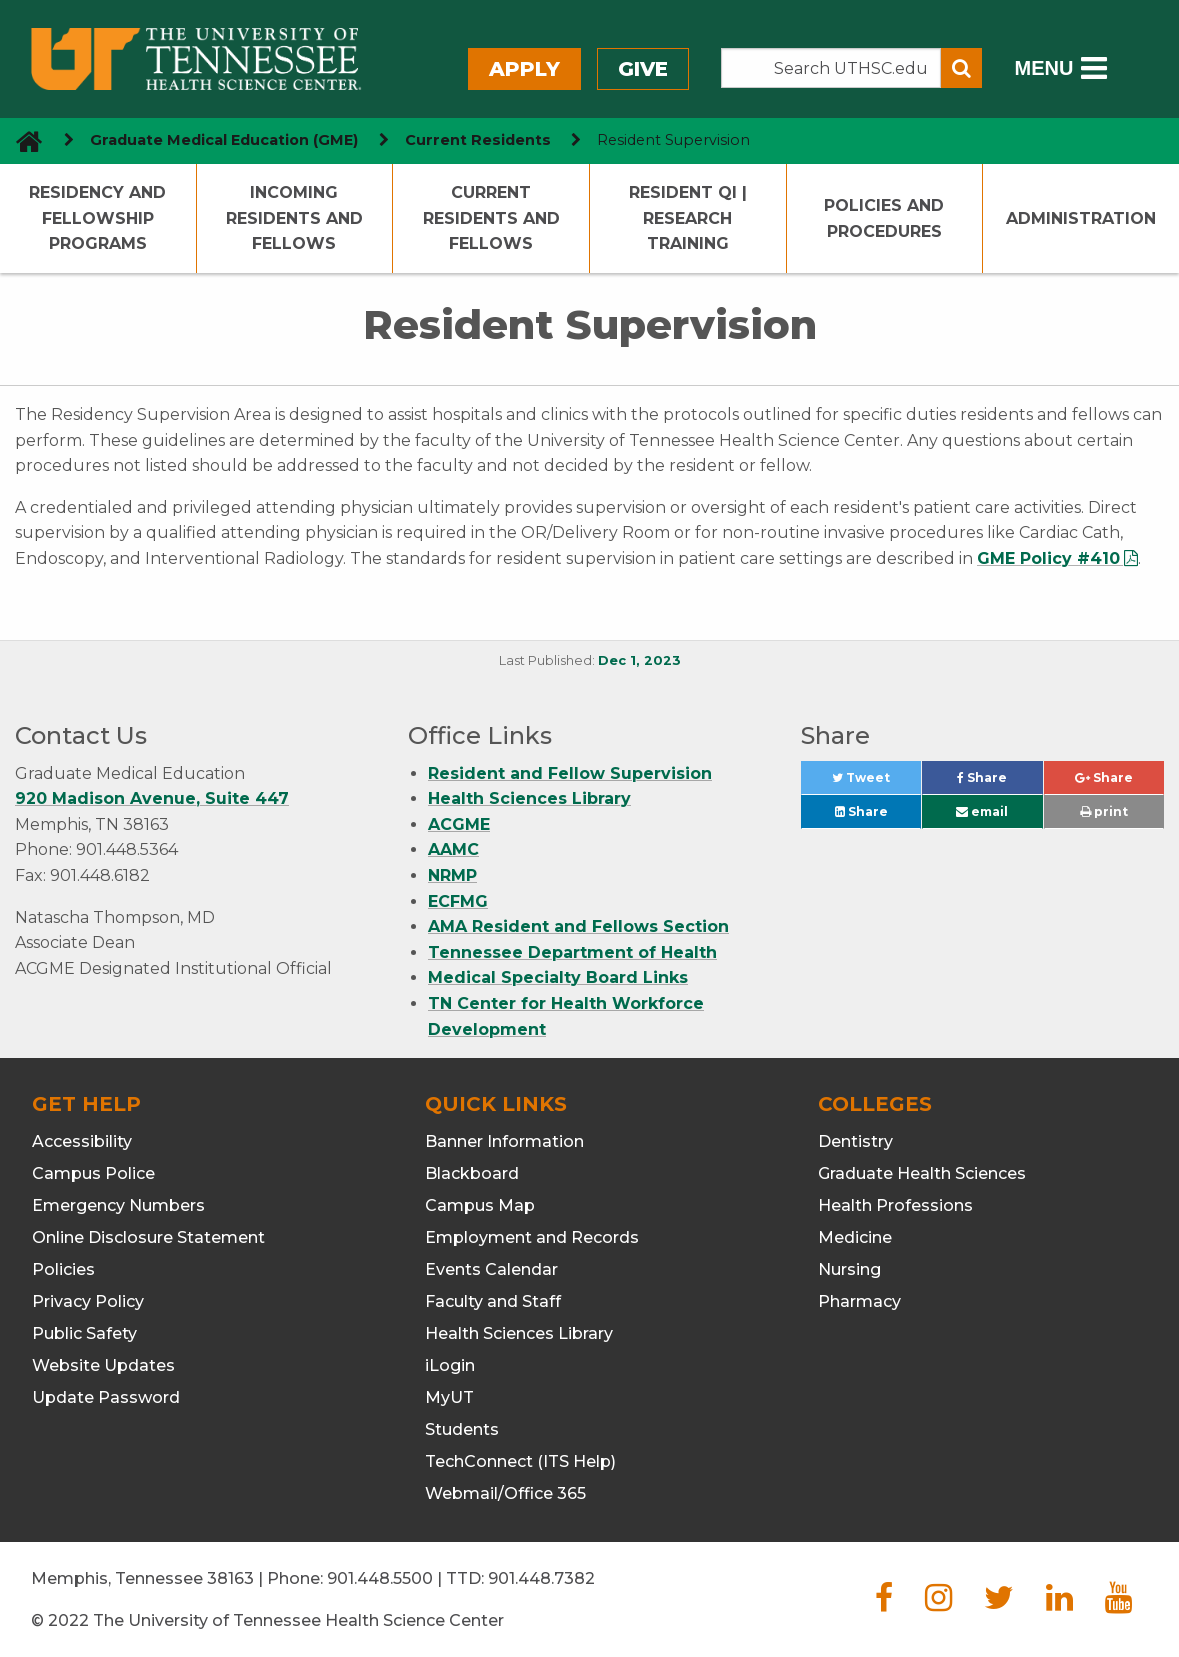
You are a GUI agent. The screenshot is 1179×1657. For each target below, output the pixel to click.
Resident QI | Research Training (688, 218)
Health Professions (895, 1205)
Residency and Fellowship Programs (97, 218)
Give (643, 69)
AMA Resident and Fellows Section (578, 926)
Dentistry (855, 1141)
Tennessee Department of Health (572, 952)
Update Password (106, 1397)
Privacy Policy (88, 1301)
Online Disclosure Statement (148, 1237)
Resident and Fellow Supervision (570, 773)
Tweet (876, 782)
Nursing (849, 1269)
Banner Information (504, 1141)
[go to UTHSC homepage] (21, 140)
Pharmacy (859, 1301)
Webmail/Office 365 (505, 1493)
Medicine (855, 1237)
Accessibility (82, 1141)
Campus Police (93, 1173)
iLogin (450, 1365)
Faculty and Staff (493, 1301)
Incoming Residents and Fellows (294, 218)
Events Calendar (491, 1269)
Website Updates (103, 1365)
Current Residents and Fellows (491, 218)
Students (462, 1429)
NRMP (452, 875)
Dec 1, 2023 (639, 660)
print (1104, 811)
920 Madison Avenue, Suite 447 (152, 798)
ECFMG (458, 901)
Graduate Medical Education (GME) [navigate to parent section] (224, 140)
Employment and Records (532, 1237)
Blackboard (472, 1173)
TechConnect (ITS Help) (520, 1461)
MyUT (449, 1397)
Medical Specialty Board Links (558, 977)
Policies (63, 1269)
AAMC (453, 849)
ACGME (459, 824)
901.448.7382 (541, 1578)
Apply (524, 69)
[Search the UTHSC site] (831, 68)
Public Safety (84, 1333)
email (982, 811)
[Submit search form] (961, 68)
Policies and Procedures (884, 218)
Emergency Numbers (118, 1205)
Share (999, 782)
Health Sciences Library (529, 798)
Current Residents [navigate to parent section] (478, 140)
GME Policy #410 (1048, 558)
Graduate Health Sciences (922, 1173)
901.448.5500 (380, 1578)
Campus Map (480, 1205)
